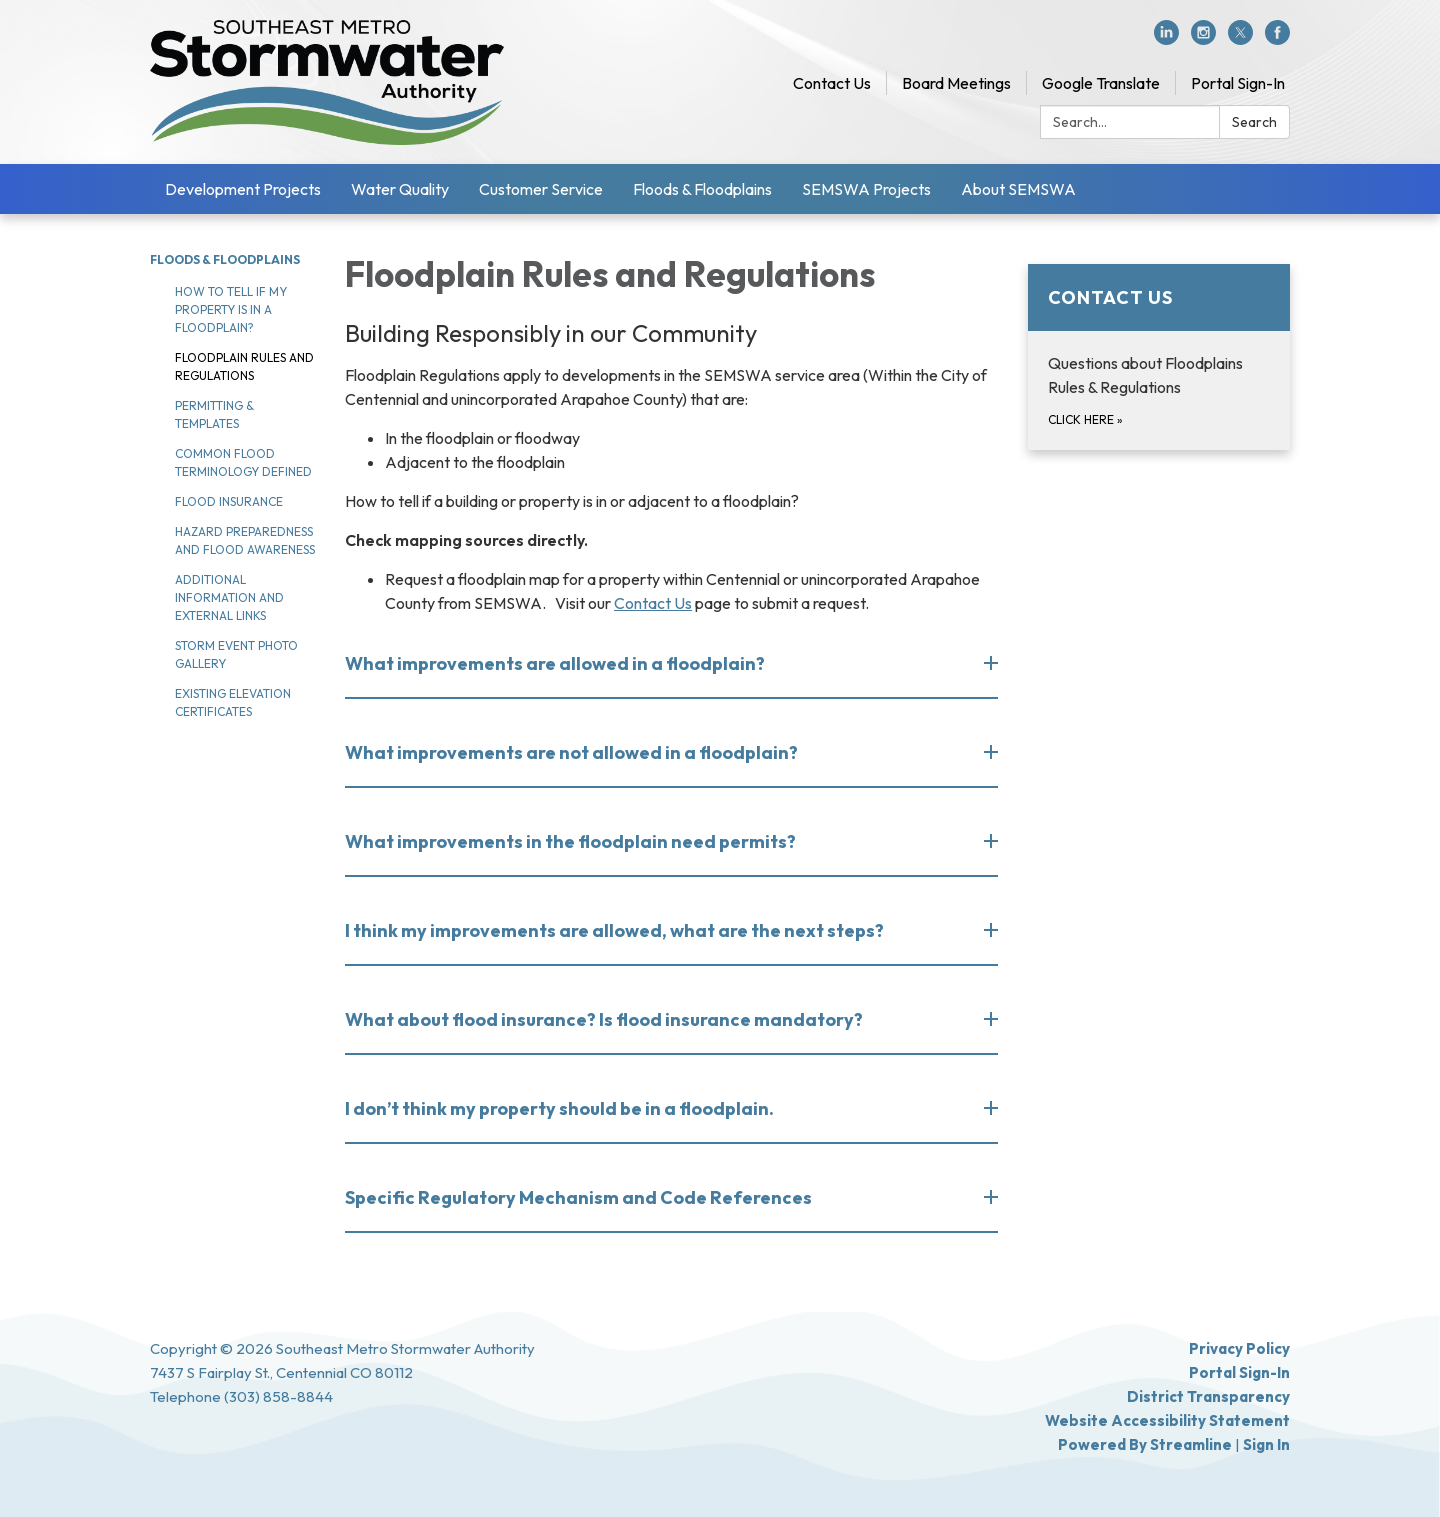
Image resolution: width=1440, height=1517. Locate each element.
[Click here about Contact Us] (1159, 357)
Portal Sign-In (1238, 83)
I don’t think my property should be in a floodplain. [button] (561, 1108)
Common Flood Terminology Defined (243, 462)
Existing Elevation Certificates (233, 702)
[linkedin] (1166, 39)
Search (1254, 122)
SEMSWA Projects (866, 189)
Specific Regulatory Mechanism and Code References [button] (580, 1197)
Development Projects (243, 189)
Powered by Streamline (1145, 1444)
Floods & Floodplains (702, 189)
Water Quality (400, 189)
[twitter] (1240, 39)
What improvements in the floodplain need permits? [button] (572, 841)
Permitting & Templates (214, 414)
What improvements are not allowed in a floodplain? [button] (573, 752)
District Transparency (1208, 1396)
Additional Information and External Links (229, 597)
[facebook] (1277, 39)
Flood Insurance (229, 501)
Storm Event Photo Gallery (236, 654)
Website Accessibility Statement (1167, 1420)
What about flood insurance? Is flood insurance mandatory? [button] (605, 1019)
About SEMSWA (1018, 189)
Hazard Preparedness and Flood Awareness (245, 540)
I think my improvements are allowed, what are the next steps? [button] (616, 930)
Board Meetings (956, 83)
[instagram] (1203, 39)
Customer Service (541, 189)
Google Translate (1101, 83)
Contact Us (832, 83)
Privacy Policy (1239, 1348)
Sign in (1266, 1444)
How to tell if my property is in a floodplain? (231, 309)
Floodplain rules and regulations (244, 366)
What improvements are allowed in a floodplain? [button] (556, 663)
